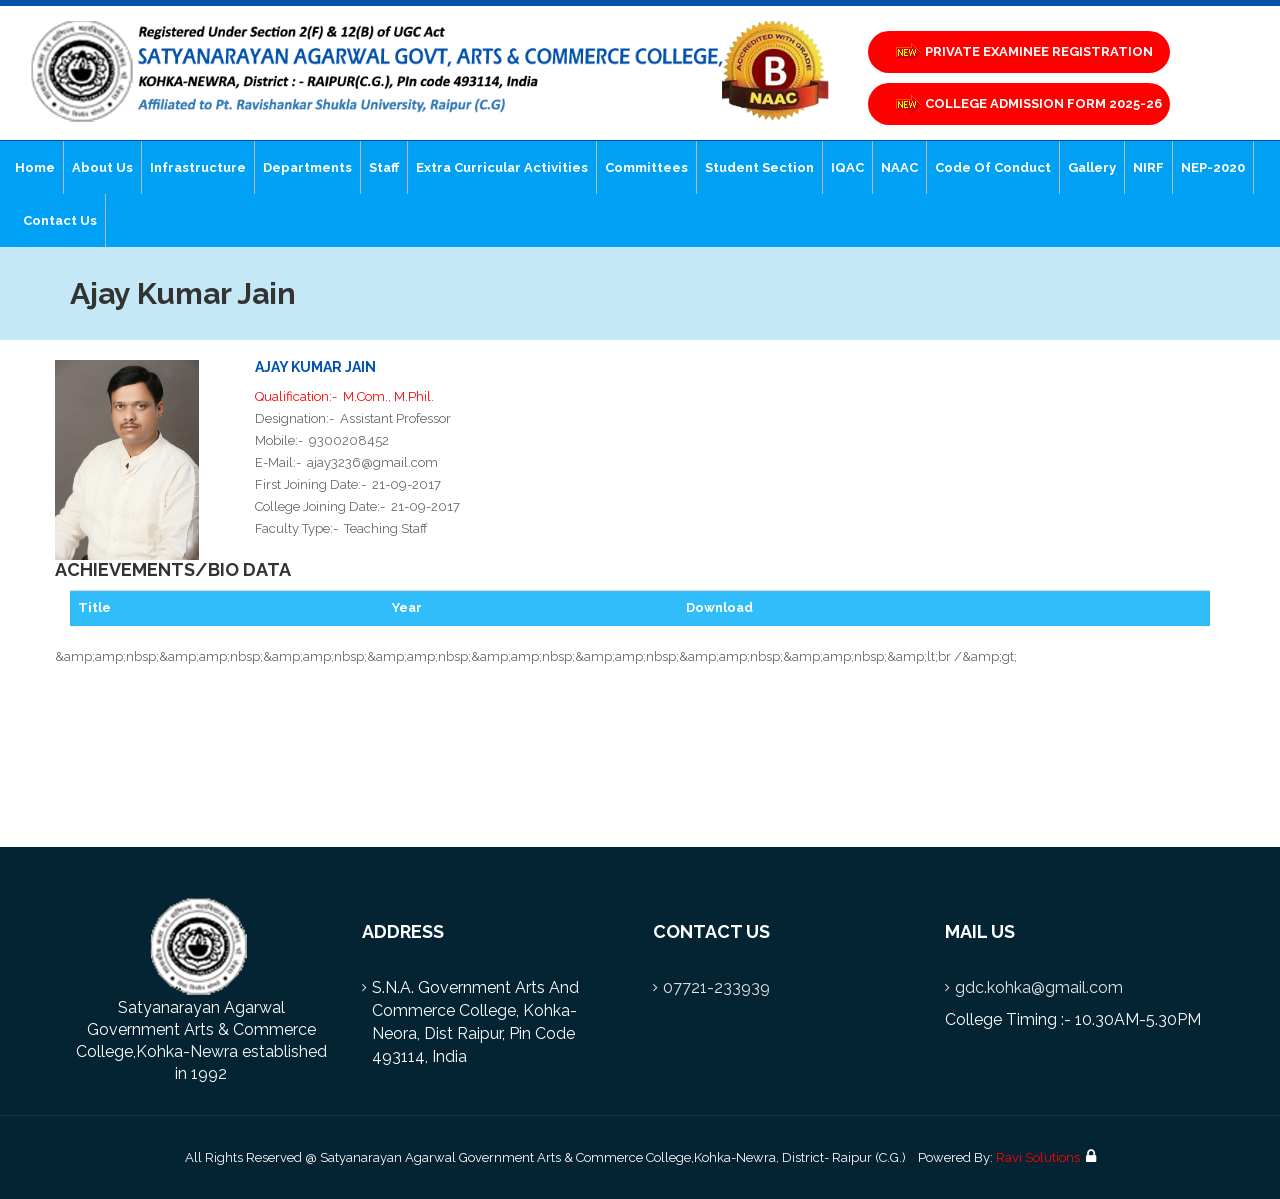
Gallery (1092, 167)
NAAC (899, 167)
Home (35, 167)
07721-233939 (716, 987)
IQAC (847, 167)
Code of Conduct (993, 167)
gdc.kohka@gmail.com (1039, 987)
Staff (384, 167)
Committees (646, 167)
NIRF (1148, 167)
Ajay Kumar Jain (315, 367)
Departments (307, 167)
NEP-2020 (1213, 167)
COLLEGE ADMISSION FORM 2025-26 (1027, 104)
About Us (102, 167)
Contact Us (60, 220)
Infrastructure (198, 167)
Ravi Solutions (1038, 1157)
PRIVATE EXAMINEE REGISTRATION (1023, 52)
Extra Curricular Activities (502, 167)
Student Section (759, 167)
